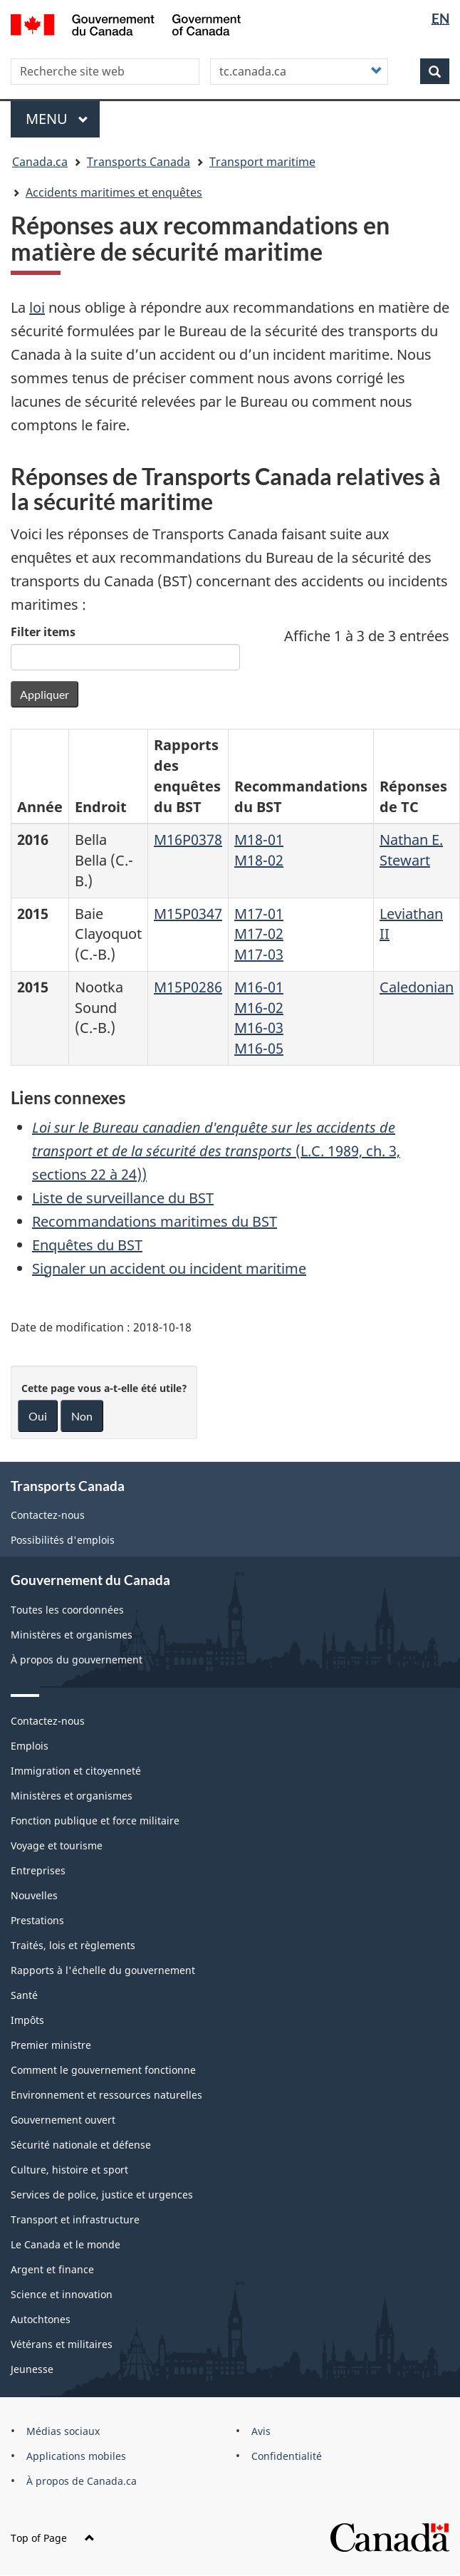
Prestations (37, 1920)
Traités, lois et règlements (73, 1945)
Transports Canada (138, 162)
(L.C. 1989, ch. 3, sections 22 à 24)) (216, 1151)
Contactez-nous (48, 1515)
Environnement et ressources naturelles (106, 2095)
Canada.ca (40, 162)
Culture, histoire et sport (69, 2169)
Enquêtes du (87, 1245)
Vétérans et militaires (62, 2344)
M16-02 (258, 1007)
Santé (24, 1995)
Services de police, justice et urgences (102, 2194)
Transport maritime (262, 162)
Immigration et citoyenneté (76, 1770)
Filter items (43, 632)
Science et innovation (62, 2294)
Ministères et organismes (71, 1634)
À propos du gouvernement (76, 1659)
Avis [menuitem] (261, 2431)
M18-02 (258, 860)
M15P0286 (188, 987)
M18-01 (258, 839)
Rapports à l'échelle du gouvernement (103, 1970)
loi (37, 307)
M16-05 (258, 1048)
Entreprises (38, 1870)
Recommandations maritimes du (154, 1221)
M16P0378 (188, 839)
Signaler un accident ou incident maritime (169, 1268)
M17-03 (258, 954)
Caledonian (417, 987)
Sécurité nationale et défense (81, 2144)
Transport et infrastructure (75, 2219)
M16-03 (258, 1027)
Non (82, 1416)
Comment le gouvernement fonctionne (103, 2070)
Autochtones (40, 2319)
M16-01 (258, 987)
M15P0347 (188, 913)
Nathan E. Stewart (411, 850)
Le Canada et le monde (65, 2244)
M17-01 (258, 913)
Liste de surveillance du (123, 1198)
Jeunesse (32, 2369)
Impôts (27, 2020)
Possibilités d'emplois (63, 1540)
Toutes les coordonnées (67, 1609)
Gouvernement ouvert (63, 2119)
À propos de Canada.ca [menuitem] (81, 2481)
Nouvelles (34, 1895)
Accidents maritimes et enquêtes (114, 192)
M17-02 (258, 933)
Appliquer (44, 694)
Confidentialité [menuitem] (286, 2456)
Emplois (29, 1745)
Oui (37, 1416)
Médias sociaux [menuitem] (63, 2431)
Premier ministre (51, 2045)
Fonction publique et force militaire (95, 1820)
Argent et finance (52, 2269)
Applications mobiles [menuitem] (76, 2456)
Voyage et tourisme (57, 1845)
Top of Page (53, 2538)
